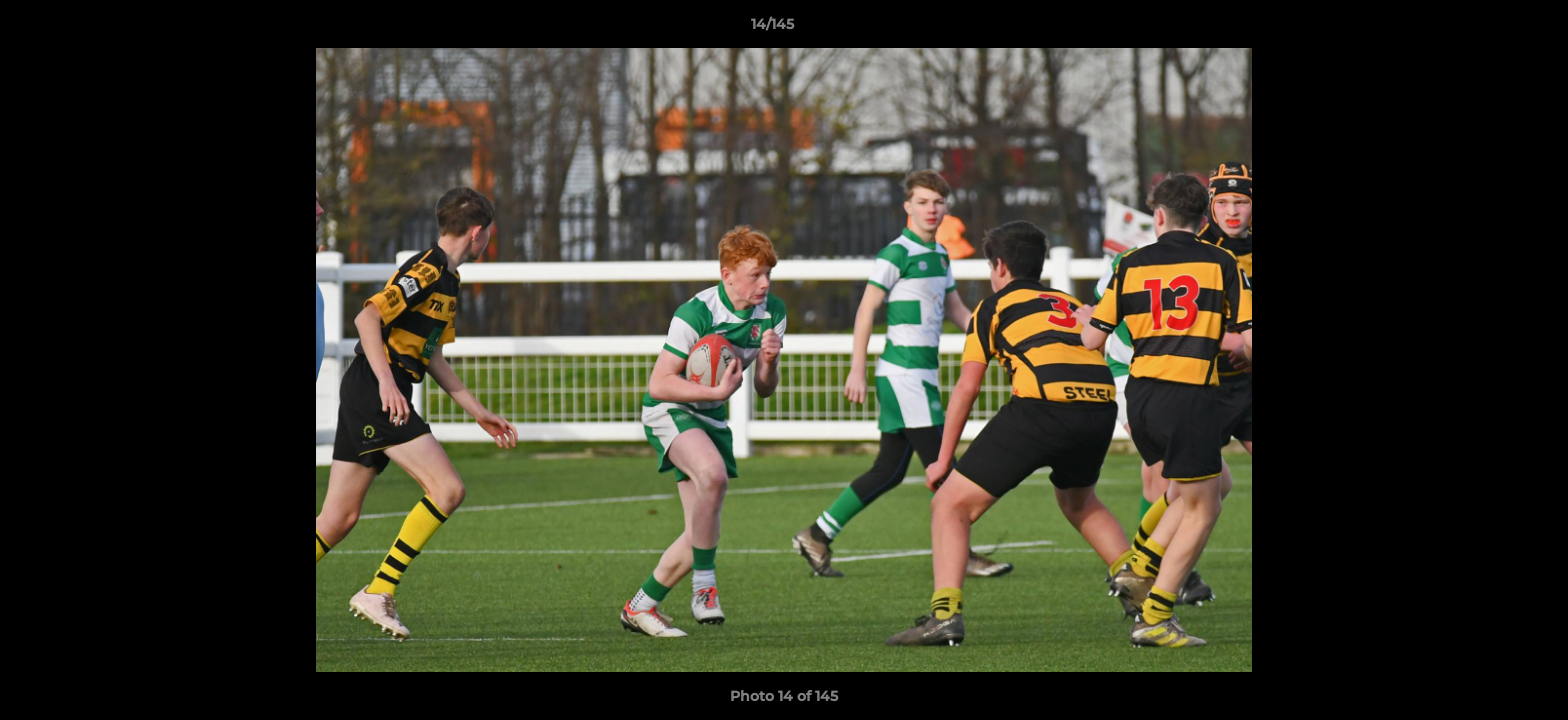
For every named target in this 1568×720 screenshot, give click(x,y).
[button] (1484, 29)
